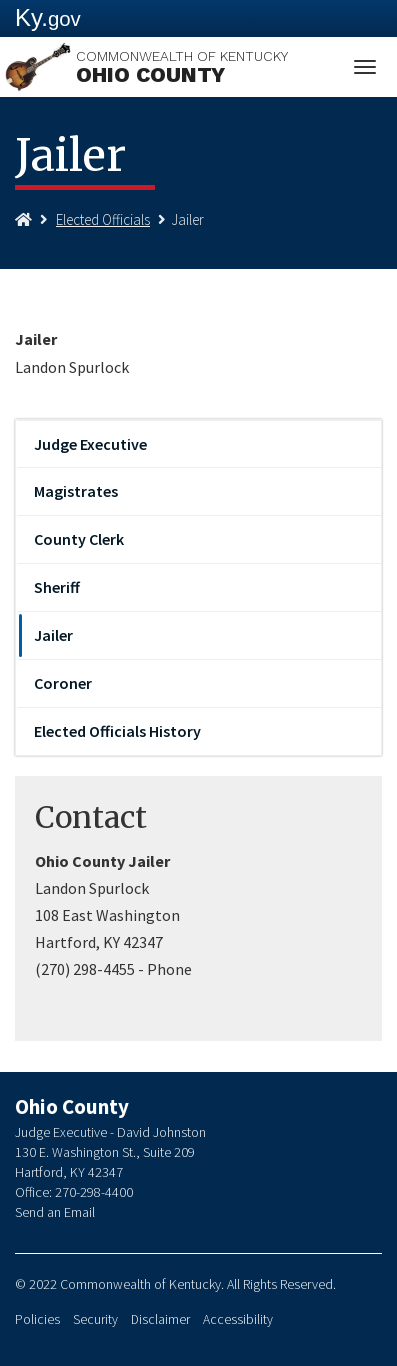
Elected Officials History (117, 731)
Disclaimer (160, 1319)
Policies (37, 1319)
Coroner (63, 683)
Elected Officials (103, 219)
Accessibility (238, 1319)
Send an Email (55, 1212)
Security (95, 1319)
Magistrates (76, 491)
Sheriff (57, 587)
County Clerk (79, 539)
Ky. (48, 17)
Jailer (53, 635)
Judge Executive (90, 444)
